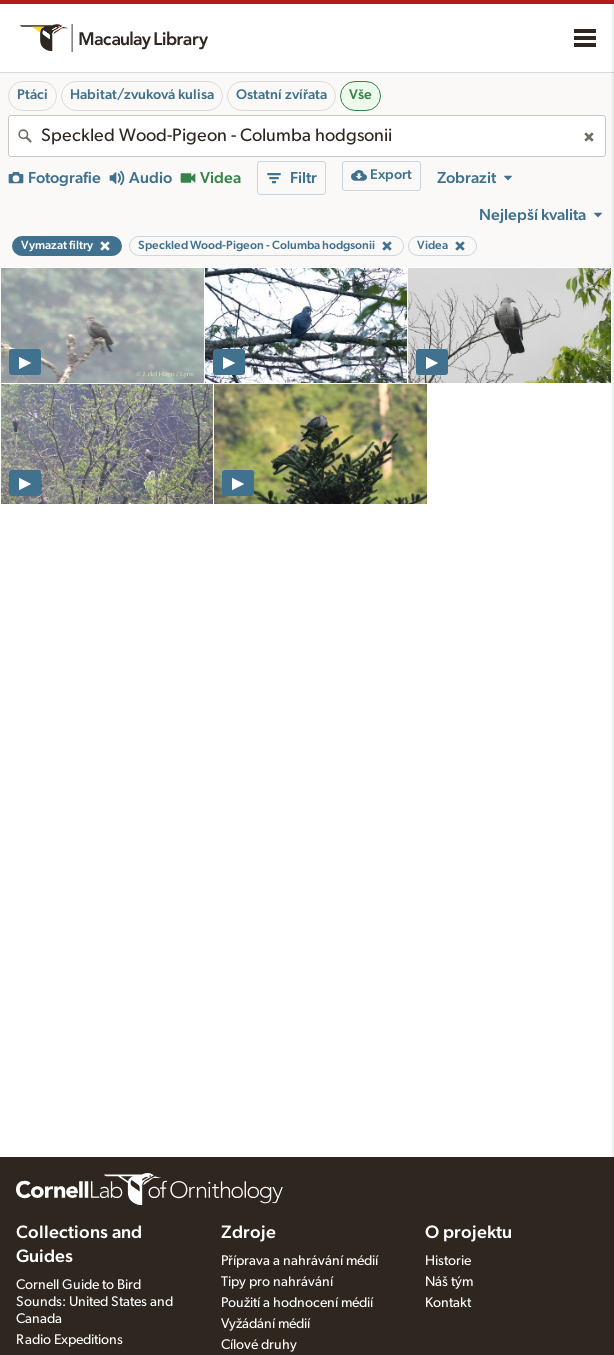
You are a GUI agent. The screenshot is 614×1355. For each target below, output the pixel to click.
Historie (448, 1261)
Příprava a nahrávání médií (299, 1261)
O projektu (468, 1233)
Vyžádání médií (265, 1324)
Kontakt (448, 1303)
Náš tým (449, 1282)
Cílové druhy (259, 1345)
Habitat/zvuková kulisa (142, 95)
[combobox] (307, 136)
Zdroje (248, 1233)
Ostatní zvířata (281, 95)
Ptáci (32, 95)
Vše (360, 95)
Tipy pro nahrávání (277, 1282)
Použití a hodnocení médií (297, 1303)
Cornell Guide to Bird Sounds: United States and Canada (94, 1302)
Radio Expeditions (69, 1340)
